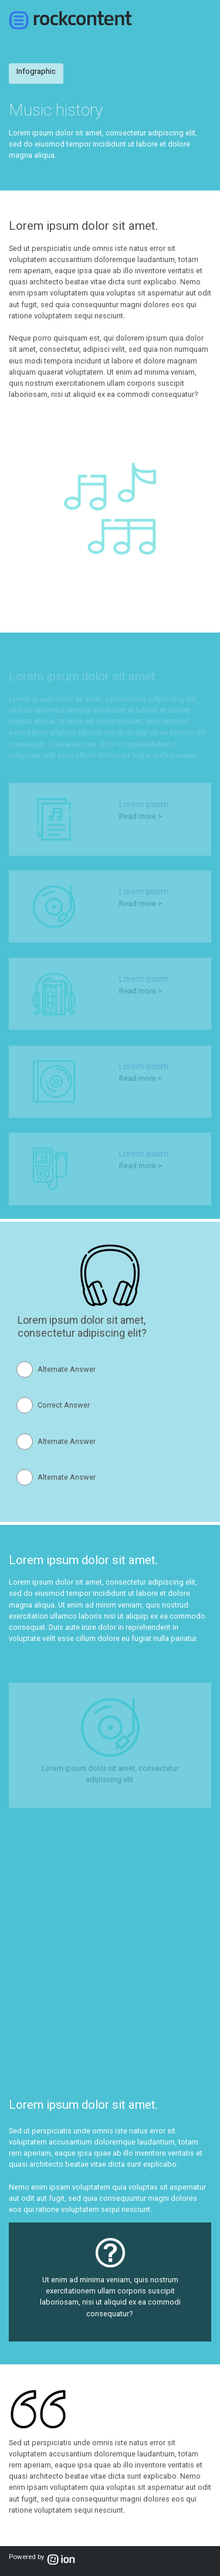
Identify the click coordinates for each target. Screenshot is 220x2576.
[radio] (58, 1369)
